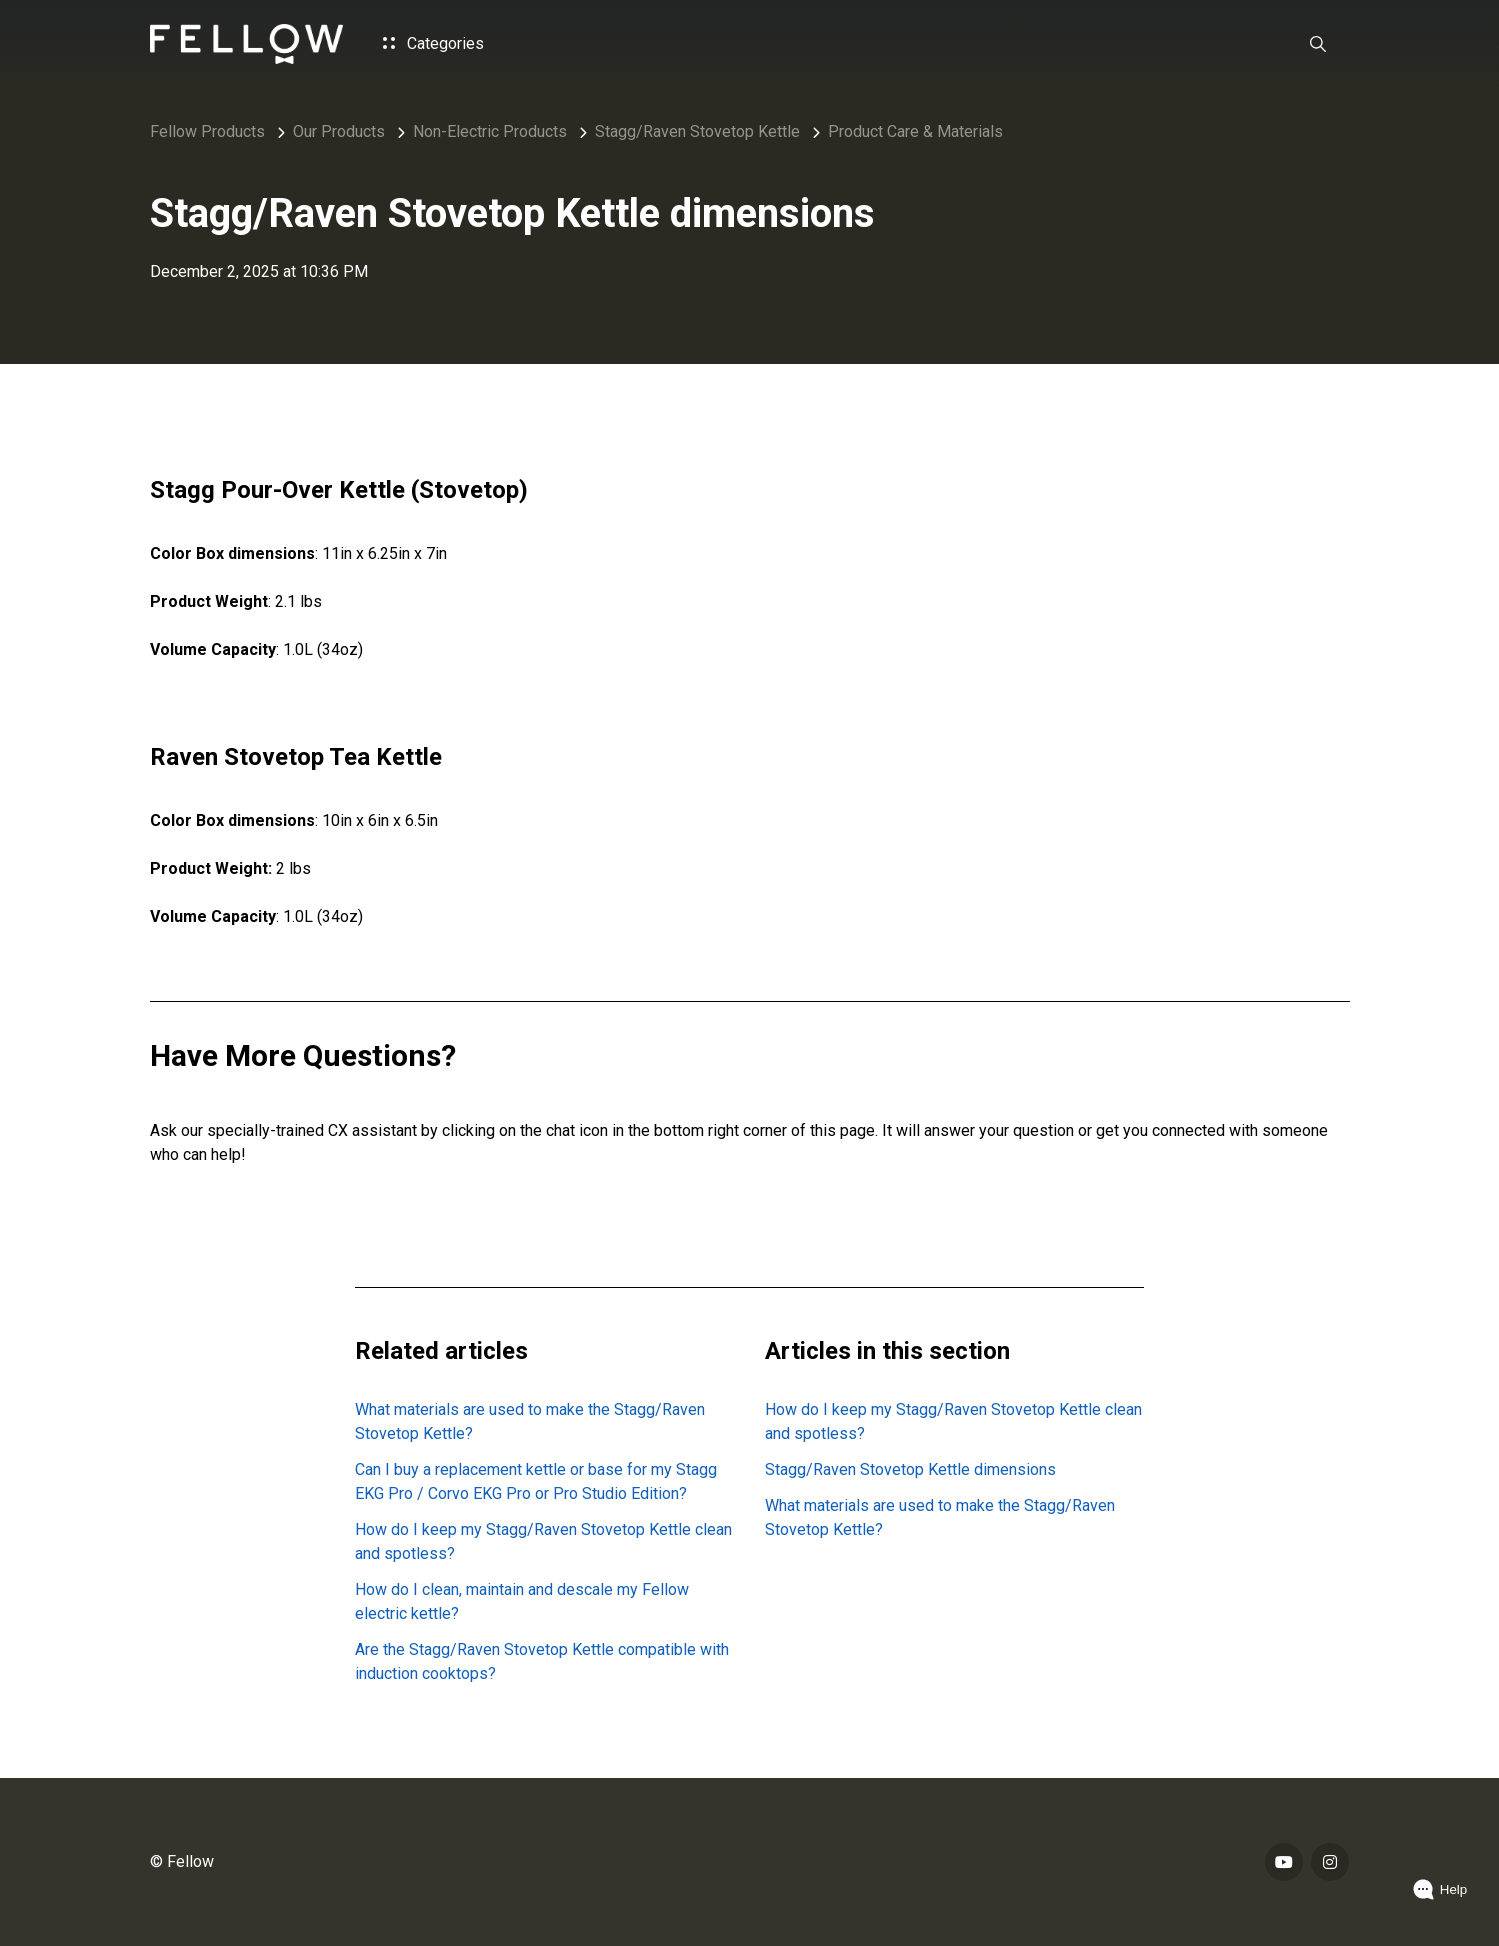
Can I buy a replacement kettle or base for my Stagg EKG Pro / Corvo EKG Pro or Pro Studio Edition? (536, 1481)
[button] (1318, 44)
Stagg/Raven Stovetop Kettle (697, 131)
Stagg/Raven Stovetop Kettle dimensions (910, 1469)
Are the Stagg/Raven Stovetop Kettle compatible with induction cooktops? (542, 1661)
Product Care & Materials (915, 131)
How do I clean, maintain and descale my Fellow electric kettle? (522, 1601)
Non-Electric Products (490, 131)
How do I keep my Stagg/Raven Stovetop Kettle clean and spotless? (543, 1541)
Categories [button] (433, 43)
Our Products (339, 131)
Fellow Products (207, 131)
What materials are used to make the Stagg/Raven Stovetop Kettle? (530, 1421)
